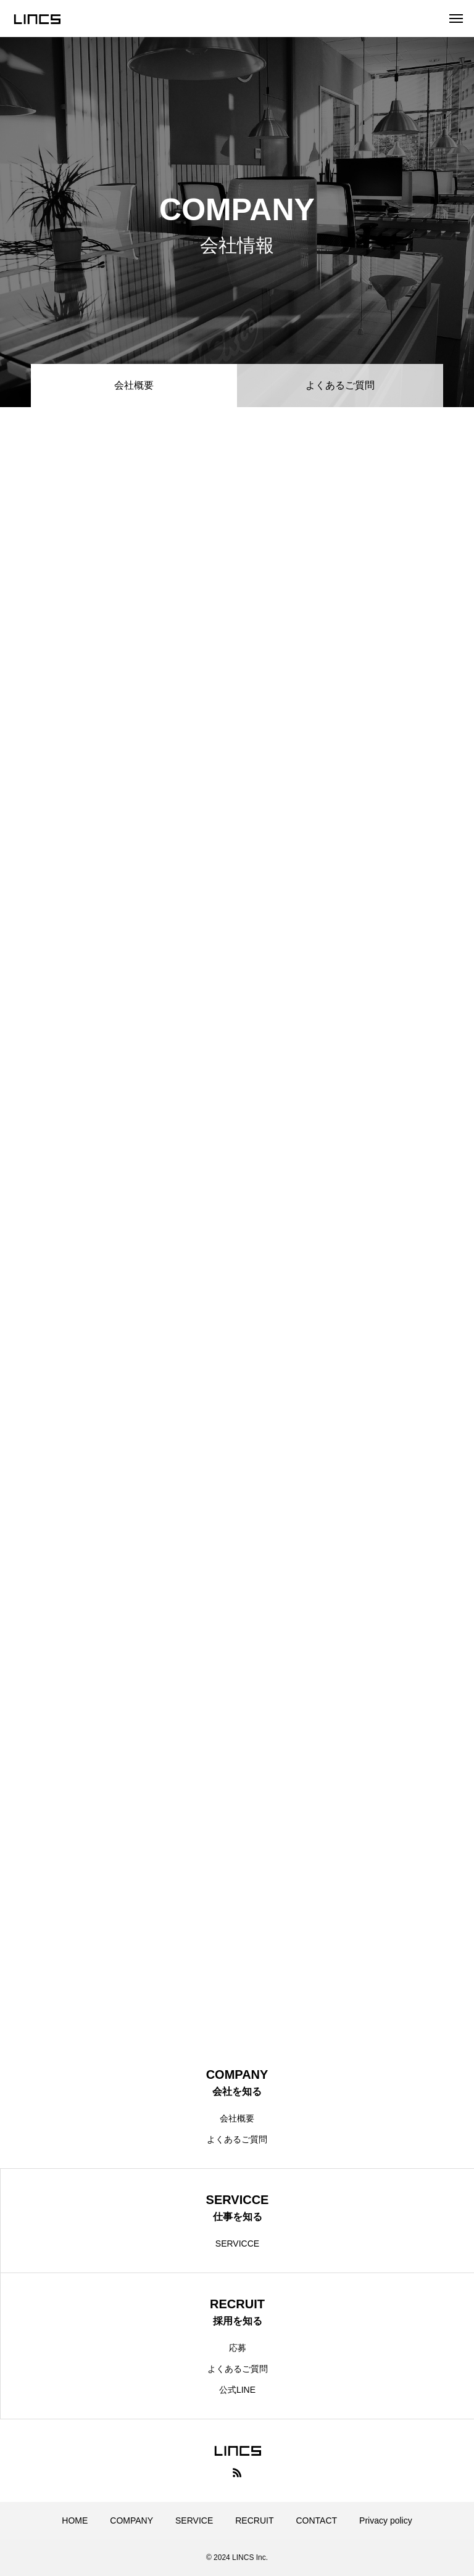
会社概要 (237, 2118)
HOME (75, 2520)
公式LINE (237, 2389)
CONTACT (316, 2520)
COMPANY (131, 2520)
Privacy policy (385, 2520)
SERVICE (194, 2520)
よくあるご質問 (340, 385)
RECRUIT (254, 2520)
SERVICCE (237, 2243)
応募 (237, 2347)
